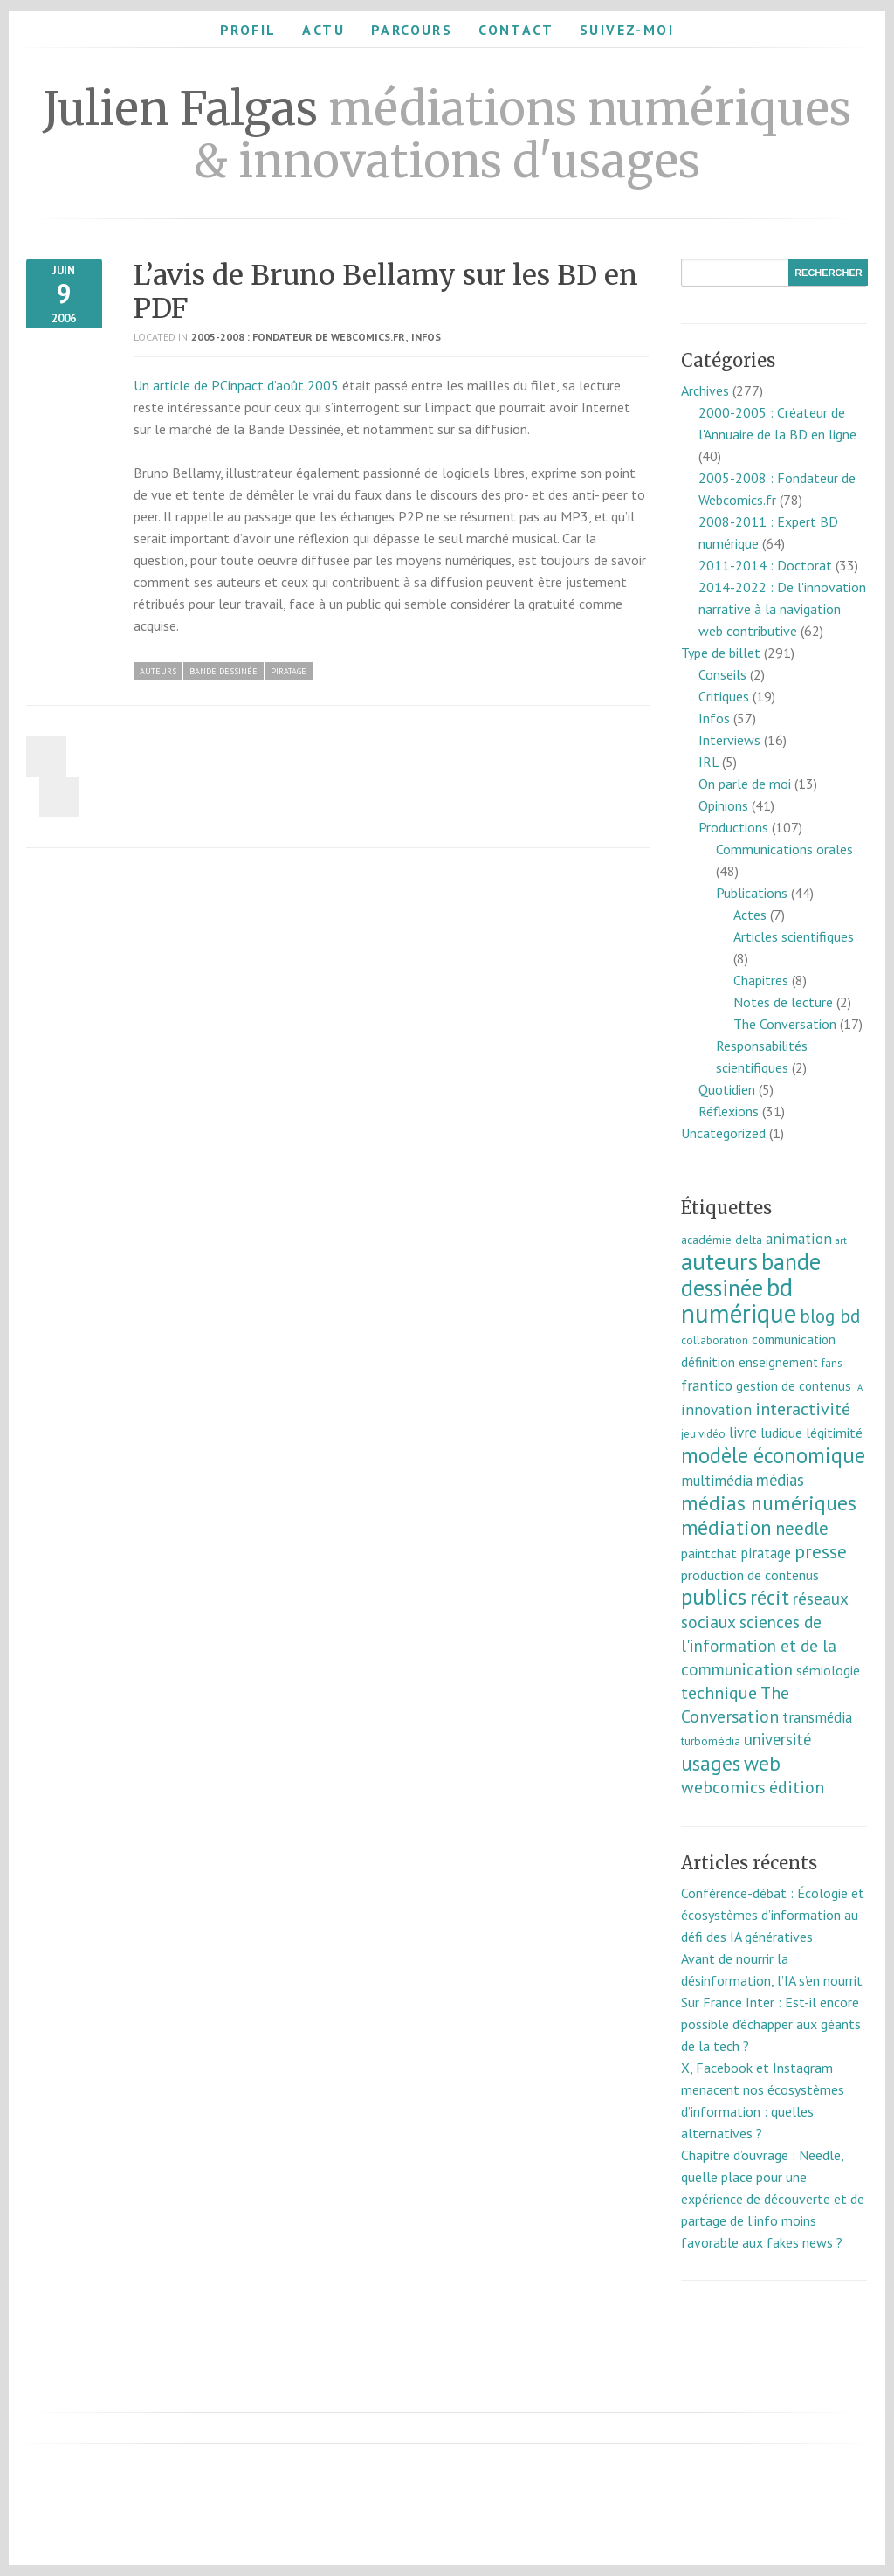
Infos (426, 336)
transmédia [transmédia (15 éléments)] (817, 1717)
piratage (288, 671)
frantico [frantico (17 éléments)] (706, 1385)
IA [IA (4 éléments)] (859, 1387)
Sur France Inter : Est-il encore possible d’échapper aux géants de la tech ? (771, 2024)
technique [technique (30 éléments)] (719, 1693)
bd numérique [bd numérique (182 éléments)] (738, 1299)
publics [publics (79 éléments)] (713, 1597)
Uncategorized (723, 1133)
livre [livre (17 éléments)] (743, 1432)
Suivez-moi (627, 29)
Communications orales (784, 849)
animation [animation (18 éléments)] (799, 1238)
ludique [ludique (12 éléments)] (781, 1432)
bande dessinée (223, 671)
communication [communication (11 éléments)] (794, 1339)
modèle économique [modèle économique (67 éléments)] (773, 1455)
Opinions (723, 805)
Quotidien (726, 1089)
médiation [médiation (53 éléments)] (726, 1527)
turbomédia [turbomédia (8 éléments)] (710, 1741)
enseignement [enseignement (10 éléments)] (778, 1362)
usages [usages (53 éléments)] (710, 1763)
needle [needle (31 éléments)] (802, 1528)
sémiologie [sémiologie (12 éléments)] (828, 1670)
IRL (708, 761)
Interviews (729, 740)
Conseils (722, 674)
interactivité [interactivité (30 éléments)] (802, 1409)
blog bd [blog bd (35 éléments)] (830, 1316)
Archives (705, 390)
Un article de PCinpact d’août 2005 (236, 385)
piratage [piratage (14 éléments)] (765, 1553)
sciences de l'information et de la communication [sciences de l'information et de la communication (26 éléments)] (758, 1645)
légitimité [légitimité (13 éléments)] (834, 1432)
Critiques (723, 696)
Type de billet (720, 652)
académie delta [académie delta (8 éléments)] (721, 1239)
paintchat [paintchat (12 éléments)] (709, 1553)
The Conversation (784, 1023)
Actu (323, 29)
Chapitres (760, 980)
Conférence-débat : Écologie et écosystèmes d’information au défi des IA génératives (772, 1914)
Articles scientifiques (793, 936)
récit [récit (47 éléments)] (769, 1597)
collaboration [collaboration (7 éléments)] (714, 1340)
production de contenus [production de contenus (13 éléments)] (750, 1575)
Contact (516, 29)
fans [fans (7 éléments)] (832, 1363)
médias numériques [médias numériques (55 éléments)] (768, 1502)
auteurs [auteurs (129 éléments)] (719, 1261)
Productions (733, 827)
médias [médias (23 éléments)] (780, 1479)
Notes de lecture (783, 1002)
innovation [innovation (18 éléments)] (716, 1409)
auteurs (158, 671)
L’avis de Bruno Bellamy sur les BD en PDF (386, 292)
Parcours (411, 29)
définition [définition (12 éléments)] (708, 1362)
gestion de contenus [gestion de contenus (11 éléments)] (793, 1386)
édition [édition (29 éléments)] (796, 1787)
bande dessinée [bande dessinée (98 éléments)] (751, 1274)
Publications (751, 892)
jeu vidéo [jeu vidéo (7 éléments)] (703, 1433)
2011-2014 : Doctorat (765, 565)
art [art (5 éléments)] (841, 1240)
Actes (750, 914)
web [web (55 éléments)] (762, 1763)
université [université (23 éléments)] (777, 1739)
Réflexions (728, 1111)
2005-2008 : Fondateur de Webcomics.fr (298, 336)
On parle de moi (744, 783)
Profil (248, 29)
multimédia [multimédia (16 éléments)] (717, 1480)
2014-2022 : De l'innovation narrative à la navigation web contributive (782, 608)
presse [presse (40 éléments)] (820, 1551)
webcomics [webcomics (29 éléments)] (723, 1787)
